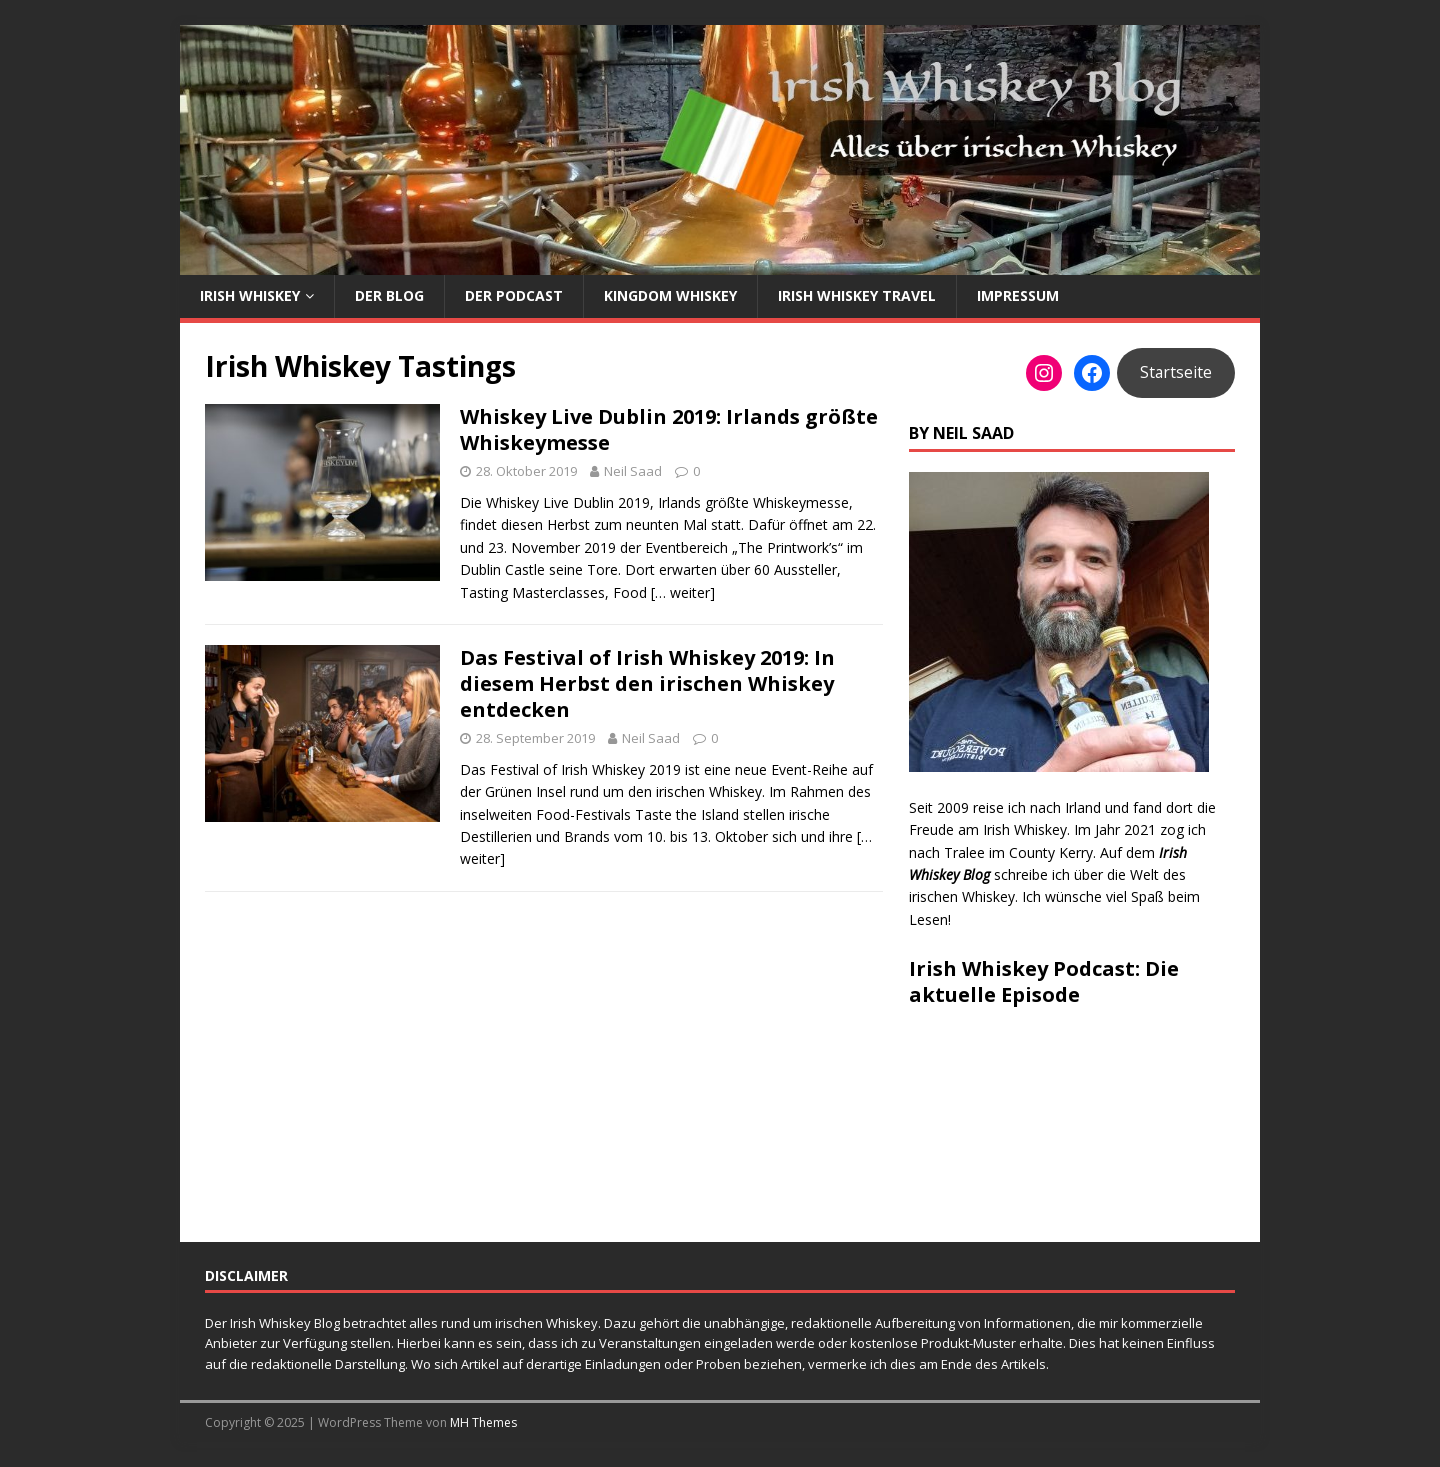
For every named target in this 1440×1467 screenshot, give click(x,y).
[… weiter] (683, 592)
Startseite (1176, 372)
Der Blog (389, 295)
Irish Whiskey (250, 295)
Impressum (1018, 295)
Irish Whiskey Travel (857, 295)
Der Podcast (514, 295)
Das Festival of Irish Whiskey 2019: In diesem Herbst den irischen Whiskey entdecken (647, 683)
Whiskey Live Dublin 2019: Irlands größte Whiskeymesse (669, 429)
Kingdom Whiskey (670, 295)
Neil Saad (633, 471)
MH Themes (483, 1422)
